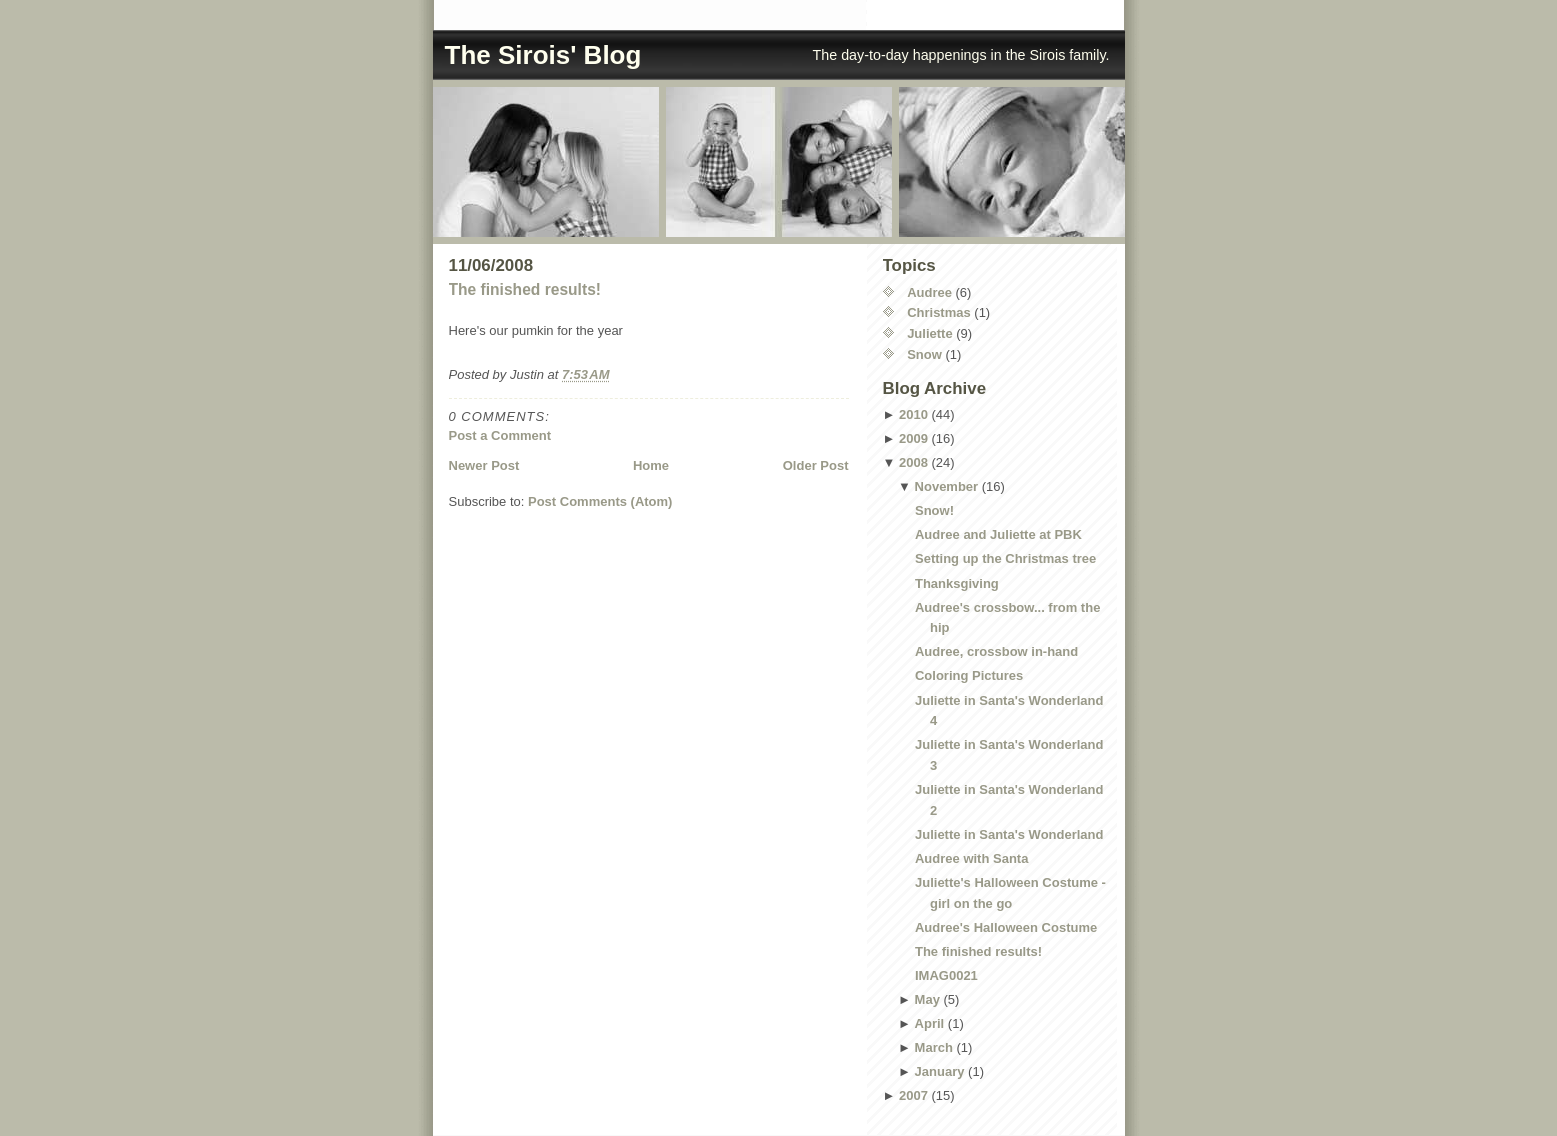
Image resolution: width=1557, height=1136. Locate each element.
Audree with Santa (971, 858)
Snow (924, 354)
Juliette (930, 333)
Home (651, 465)
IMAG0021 (946, 975)
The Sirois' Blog (543, 55)
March (934, 1047)
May (927, 999)
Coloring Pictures (969, 675)
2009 (913, 438)
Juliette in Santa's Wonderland (1009, 834)
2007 (913, 1095)
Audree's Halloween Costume (1006, 927)
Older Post (816, 465)
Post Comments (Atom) (600, 501)
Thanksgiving (957, 583)
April (930, 1023)
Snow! (934, 510)
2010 (913, 414)
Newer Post (484, 465)
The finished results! (525, 289)
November (947, 486)
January (940, 1071)
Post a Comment (500, 435)
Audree (929, 292)
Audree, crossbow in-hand (996, 651)
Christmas (939, 312)
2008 (913, 462)
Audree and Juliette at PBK (998, 534)
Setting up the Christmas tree (1005, 558)
